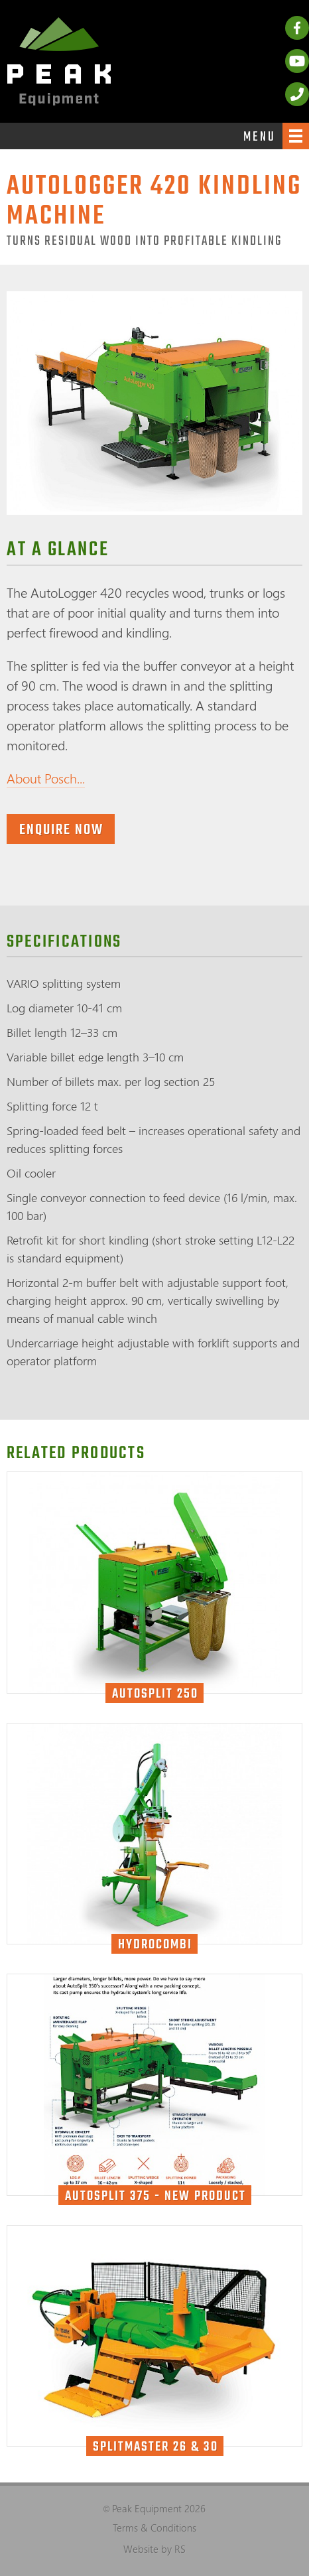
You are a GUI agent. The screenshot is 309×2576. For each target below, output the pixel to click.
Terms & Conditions (154, 2527)
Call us (297, 94)
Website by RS (154, 2549)
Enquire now (61, 830)
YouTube (297, 61)
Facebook (297, 28)
